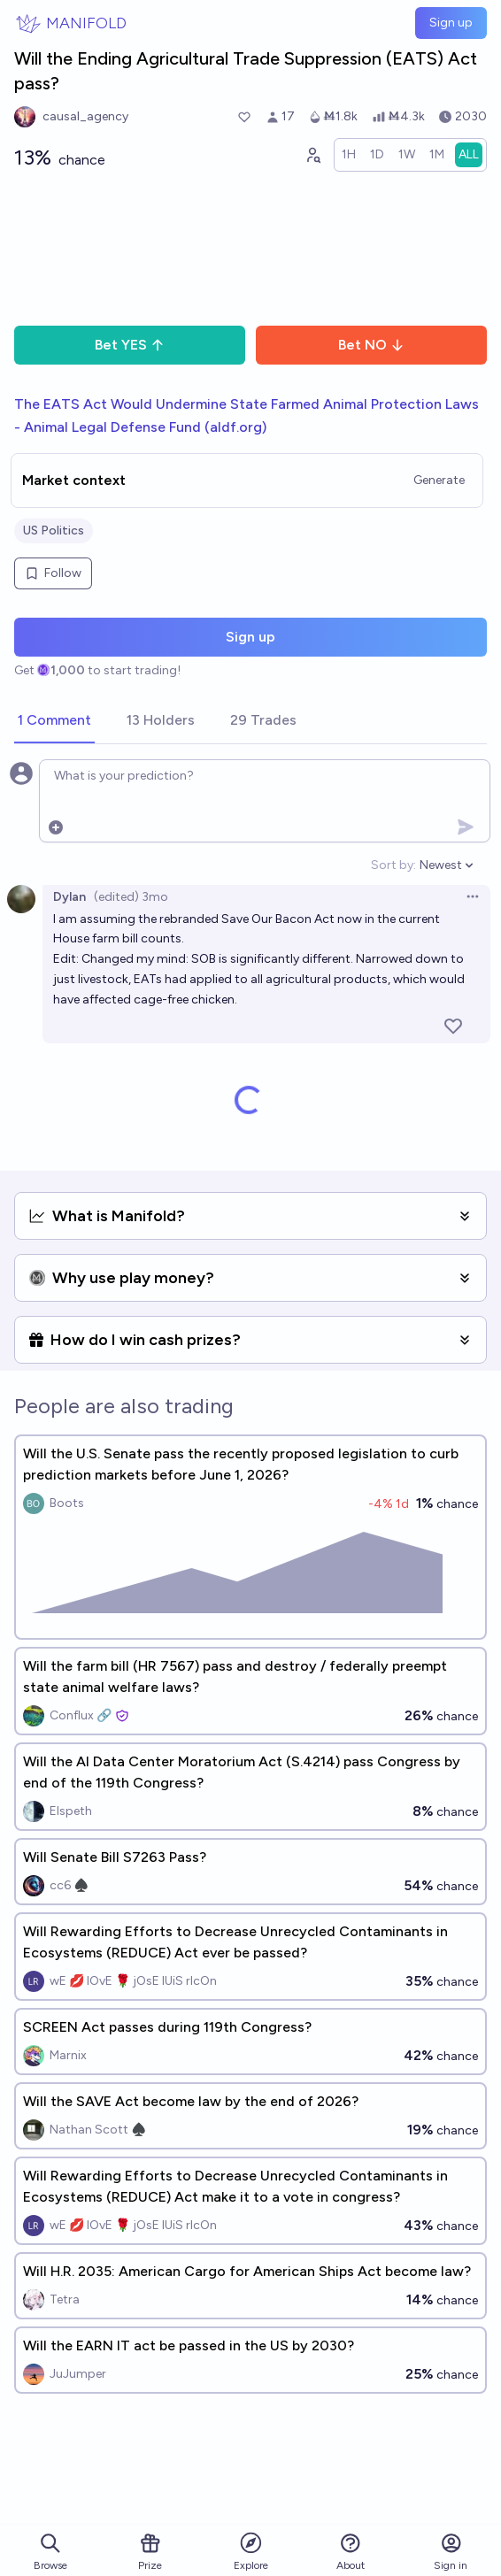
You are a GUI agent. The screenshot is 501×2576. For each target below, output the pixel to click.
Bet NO (371, 344)
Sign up (451, 22)
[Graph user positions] (312, 155)
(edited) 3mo (131, 896)
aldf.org (236, 427)
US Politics (53, 530)
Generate (439, 480)
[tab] (54, 721)
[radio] (348, 154)
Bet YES (130, 344)
